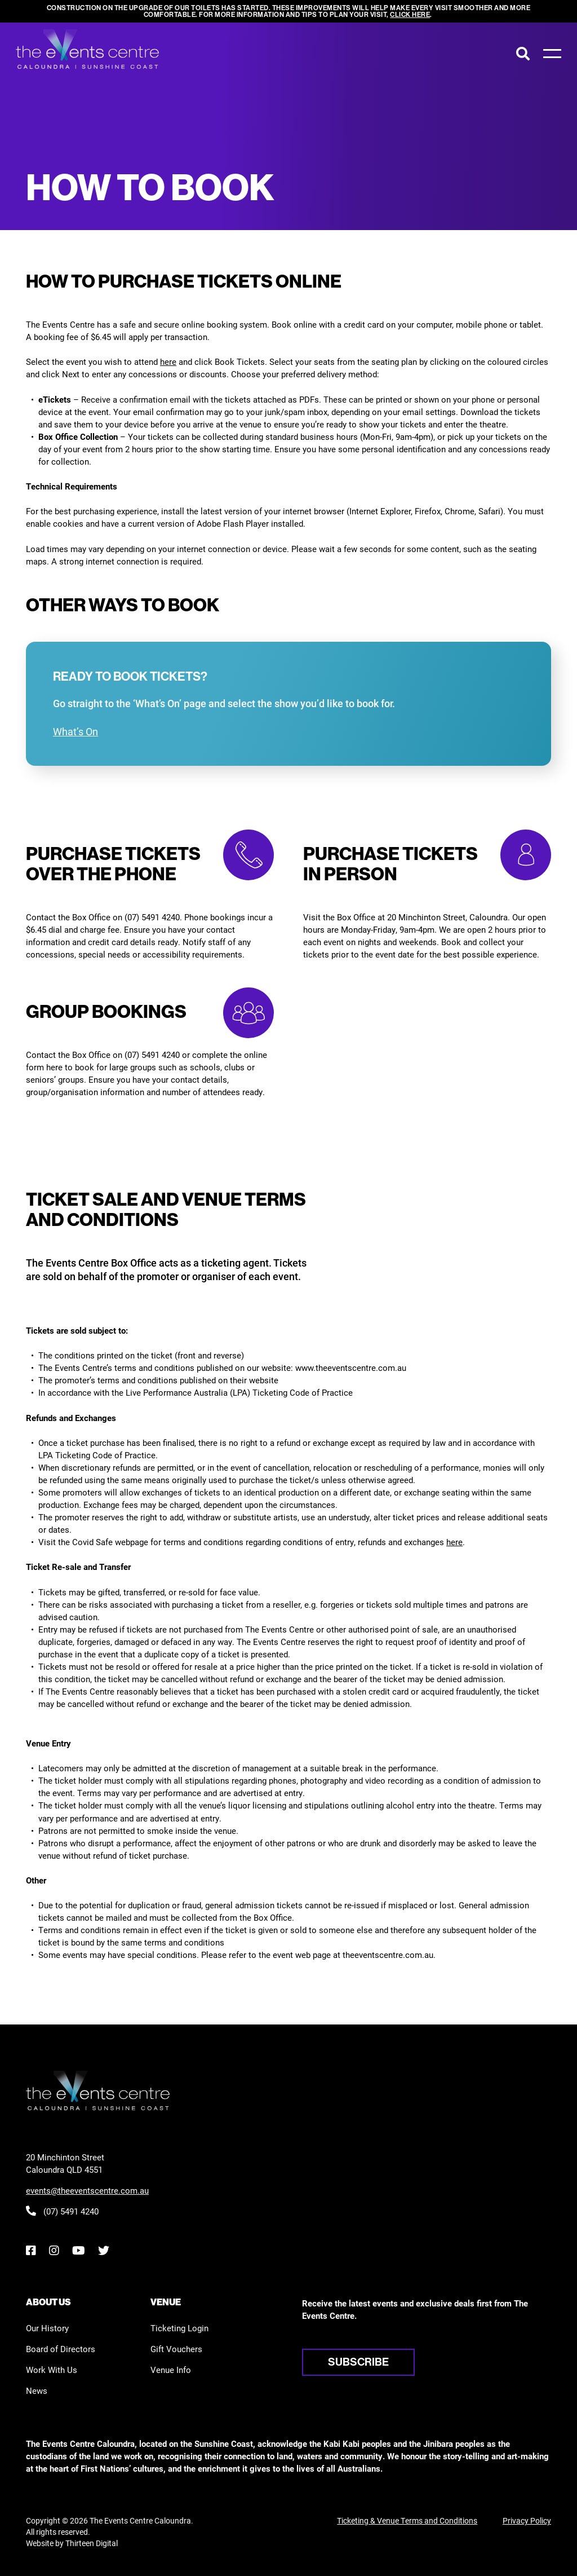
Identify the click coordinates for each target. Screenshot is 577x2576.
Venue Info (170, 2369)
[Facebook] (30, 2250)
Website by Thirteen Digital (72, 2543)
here (168, 361)
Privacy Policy (527, 2520)
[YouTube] (78, 2250)
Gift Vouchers (176, 2348)
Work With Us (51, 2369)
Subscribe (358, 2361)
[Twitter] (103, 2250)
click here (410, 14)
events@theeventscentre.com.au (87, 2190)
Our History (47, 2328)
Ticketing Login (179, 2328)
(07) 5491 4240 (62, 2211)
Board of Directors (60, 2348)
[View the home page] (87, 49)
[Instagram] (54, 2250)
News (36, 2390)
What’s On (75, 731)
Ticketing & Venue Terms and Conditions (407, 2520)
